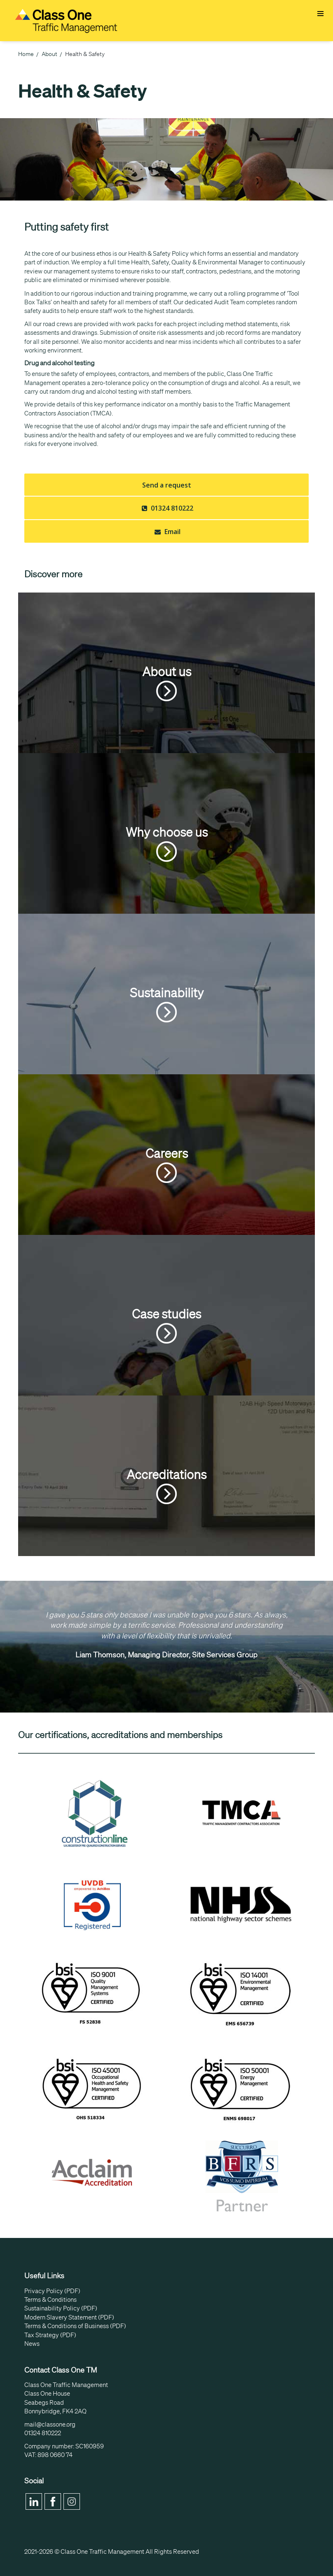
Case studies (166, 1325)
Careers (166, 1164)
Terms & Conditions (50, 2299)
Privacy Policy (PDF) (52, 2291)
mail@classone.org (49, 2424)
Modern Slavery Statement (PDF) (69, 2317)
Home (26, 54)
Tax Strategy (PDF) (50, 2335)
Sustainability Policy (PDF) (60, 2308)
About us (166, 682)
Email (166, 531)
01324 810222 (166, 508)
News (32, 2343)
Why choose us (167, 843)
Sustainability (167, 1003)
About (49, 54)
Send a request (166, 485)
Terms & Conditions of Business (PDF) (75, 2326)
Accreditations (166, 1485)
